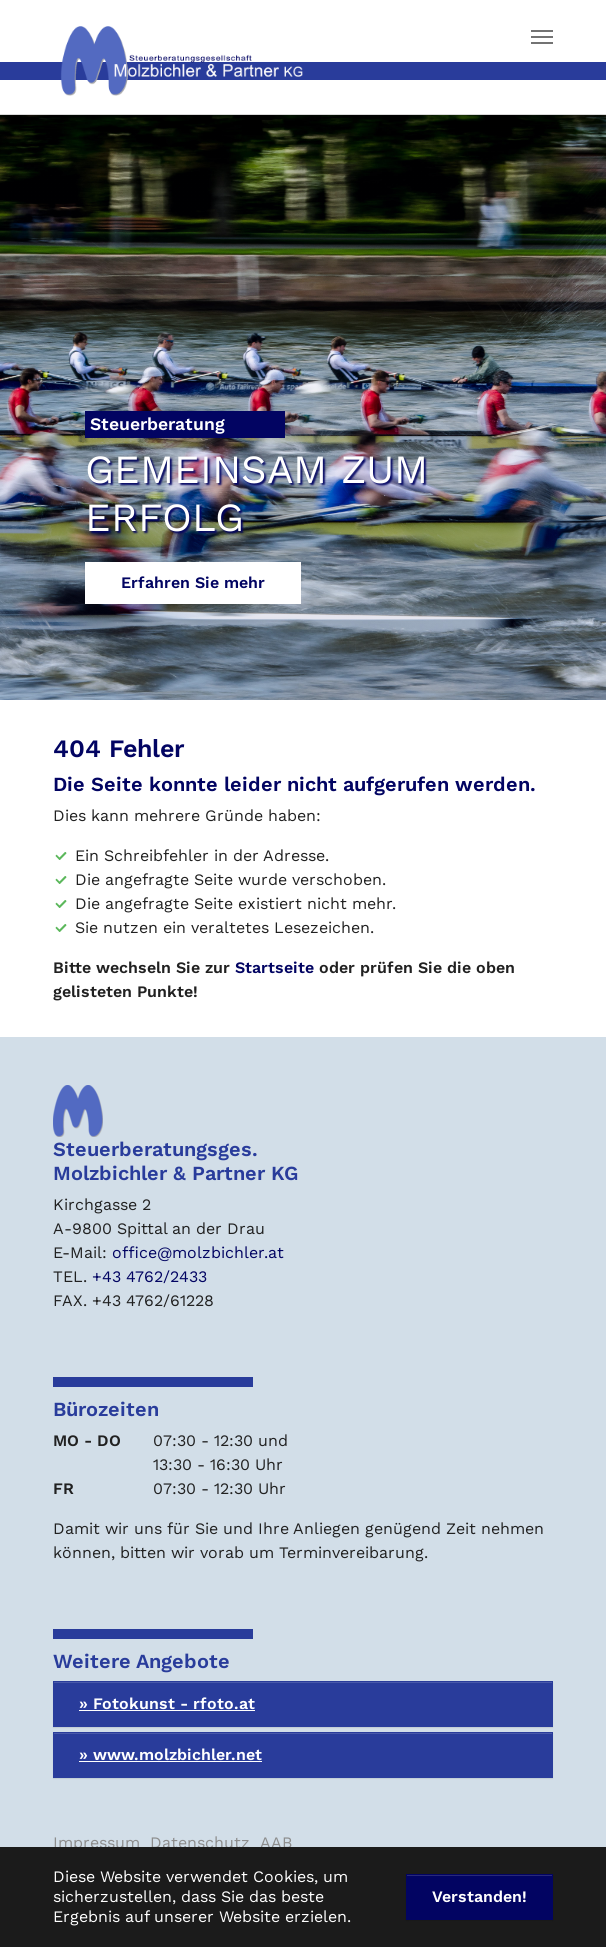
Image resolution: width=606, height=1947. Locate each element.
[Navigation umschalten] (542, 37)
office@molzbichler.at (198, 1252)
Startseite (274, 967)
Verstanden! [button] (479, 1896)
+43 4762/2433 (149, 1276)
